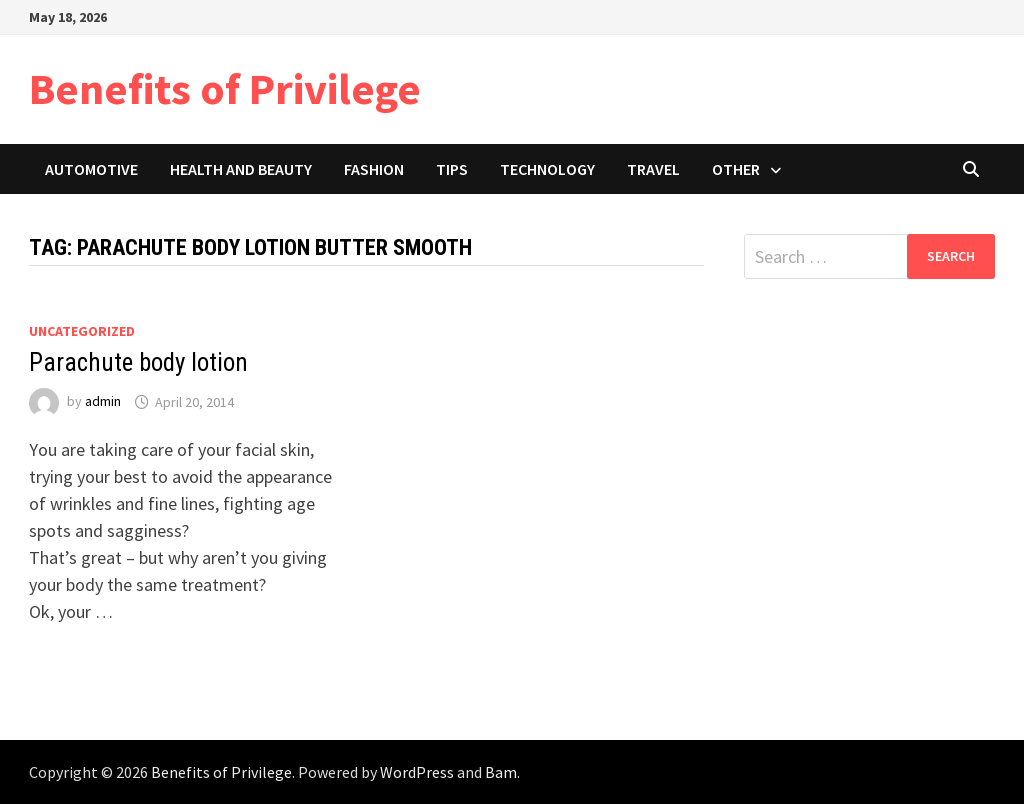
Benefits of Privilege (225, 88)
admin (103, 402)
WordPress (417, 772)
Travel (653, 169)
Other (736, 169)
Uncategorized (82, 331)
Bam (501, 772)
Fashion (374, 169)
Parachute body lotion (138, 362)
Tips (452, 169)
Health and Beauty (241, 169)
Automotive (91, 169)
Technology (547, 169)
